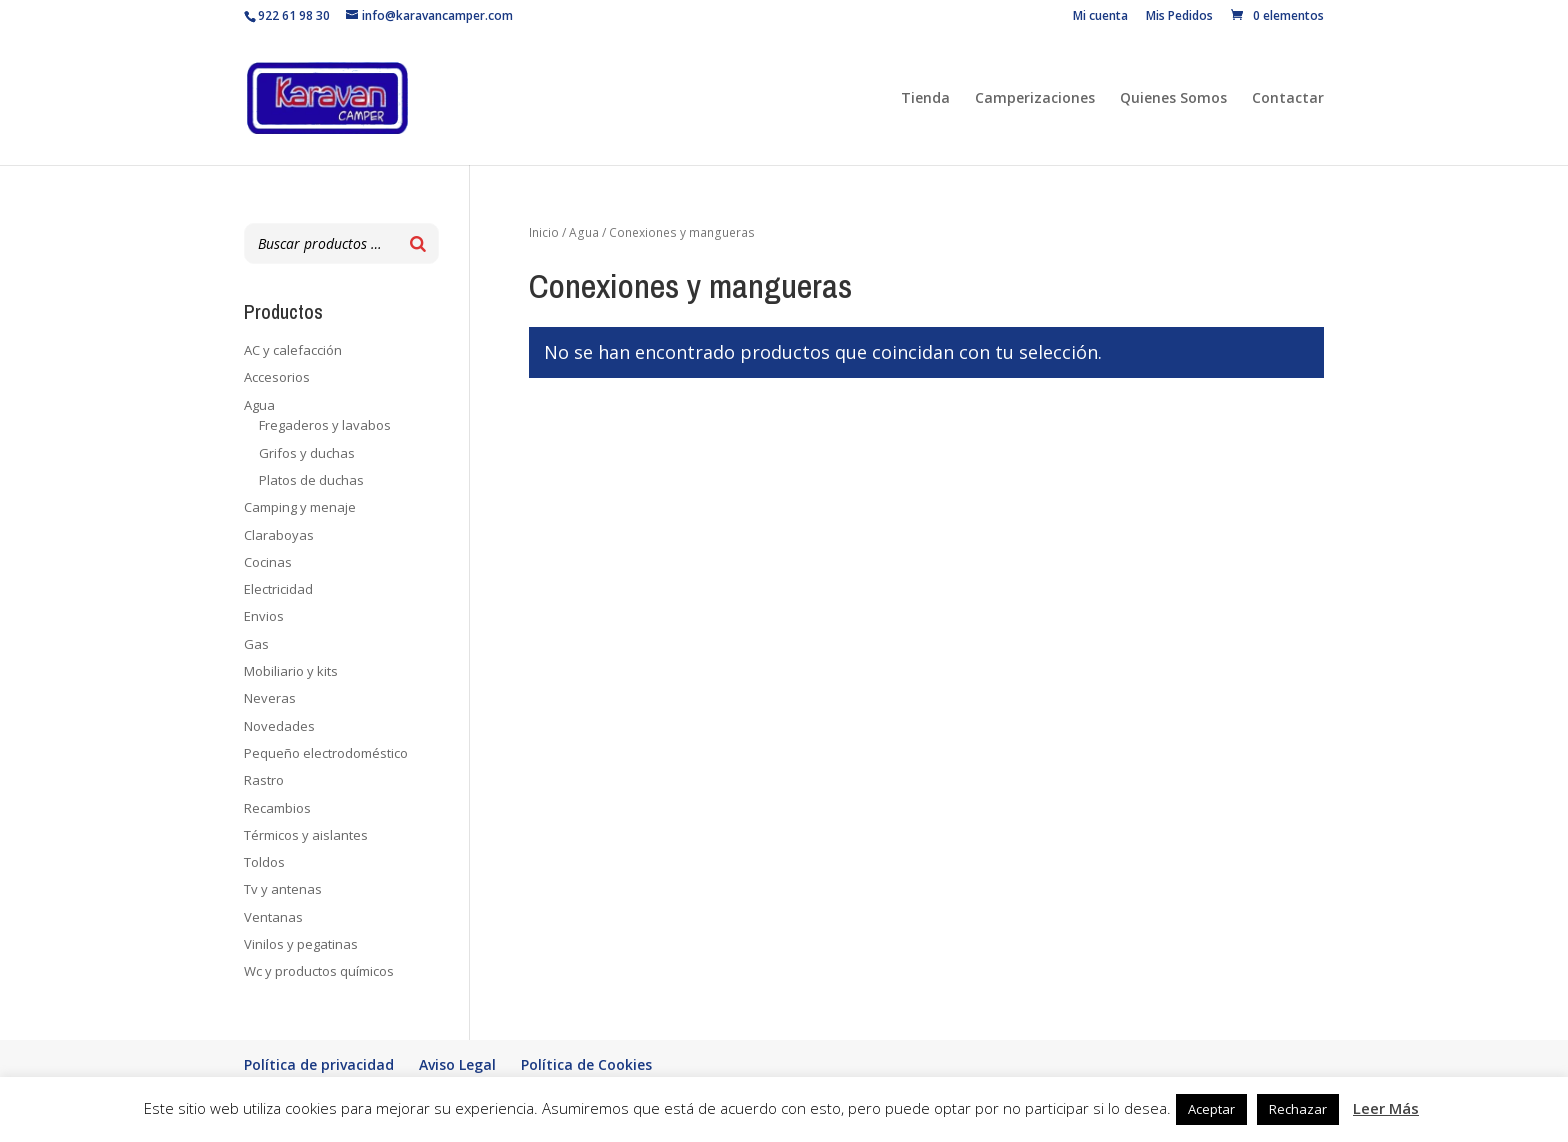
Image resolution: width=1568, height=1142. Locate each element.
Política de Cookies (586, 1064)
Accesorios (277, 377)
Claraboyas (279, 535)
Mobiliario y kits (291, 671)
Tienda (925, 99)
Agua (584, 232)
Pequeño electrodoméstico (326, 753)
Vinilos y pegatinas (301, 944)
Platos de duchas (311, 480)
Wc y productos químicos (319, 971)
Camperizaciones (1035, 99)
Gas (256, 644)
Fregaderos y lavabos (325, 425)
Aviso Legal (457, 1064)
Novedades (279, 726)
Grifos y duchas (307, 453)
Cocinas (268, 562)
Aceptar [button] (1211, 1109)
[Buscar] (418, 243)
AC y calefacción (293, 350)
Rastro (264, 780)
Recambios (277, 808)
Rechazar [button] (1298, 1109)
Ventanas (273, 917)
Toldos (264, 862)
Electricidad (278, 589)
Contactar (1288, 99)
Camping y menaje (300, 507)
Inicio (544, 232)
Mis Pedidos (1179, 17)
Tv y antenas (283, 889)
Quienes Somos (1173, 99)
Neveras (270, 698)
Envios (264, 616)
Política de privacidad (319, 1064)
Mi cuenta (1100, 17)
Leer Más (1386, 1108)
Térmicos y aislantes (306, 835)
